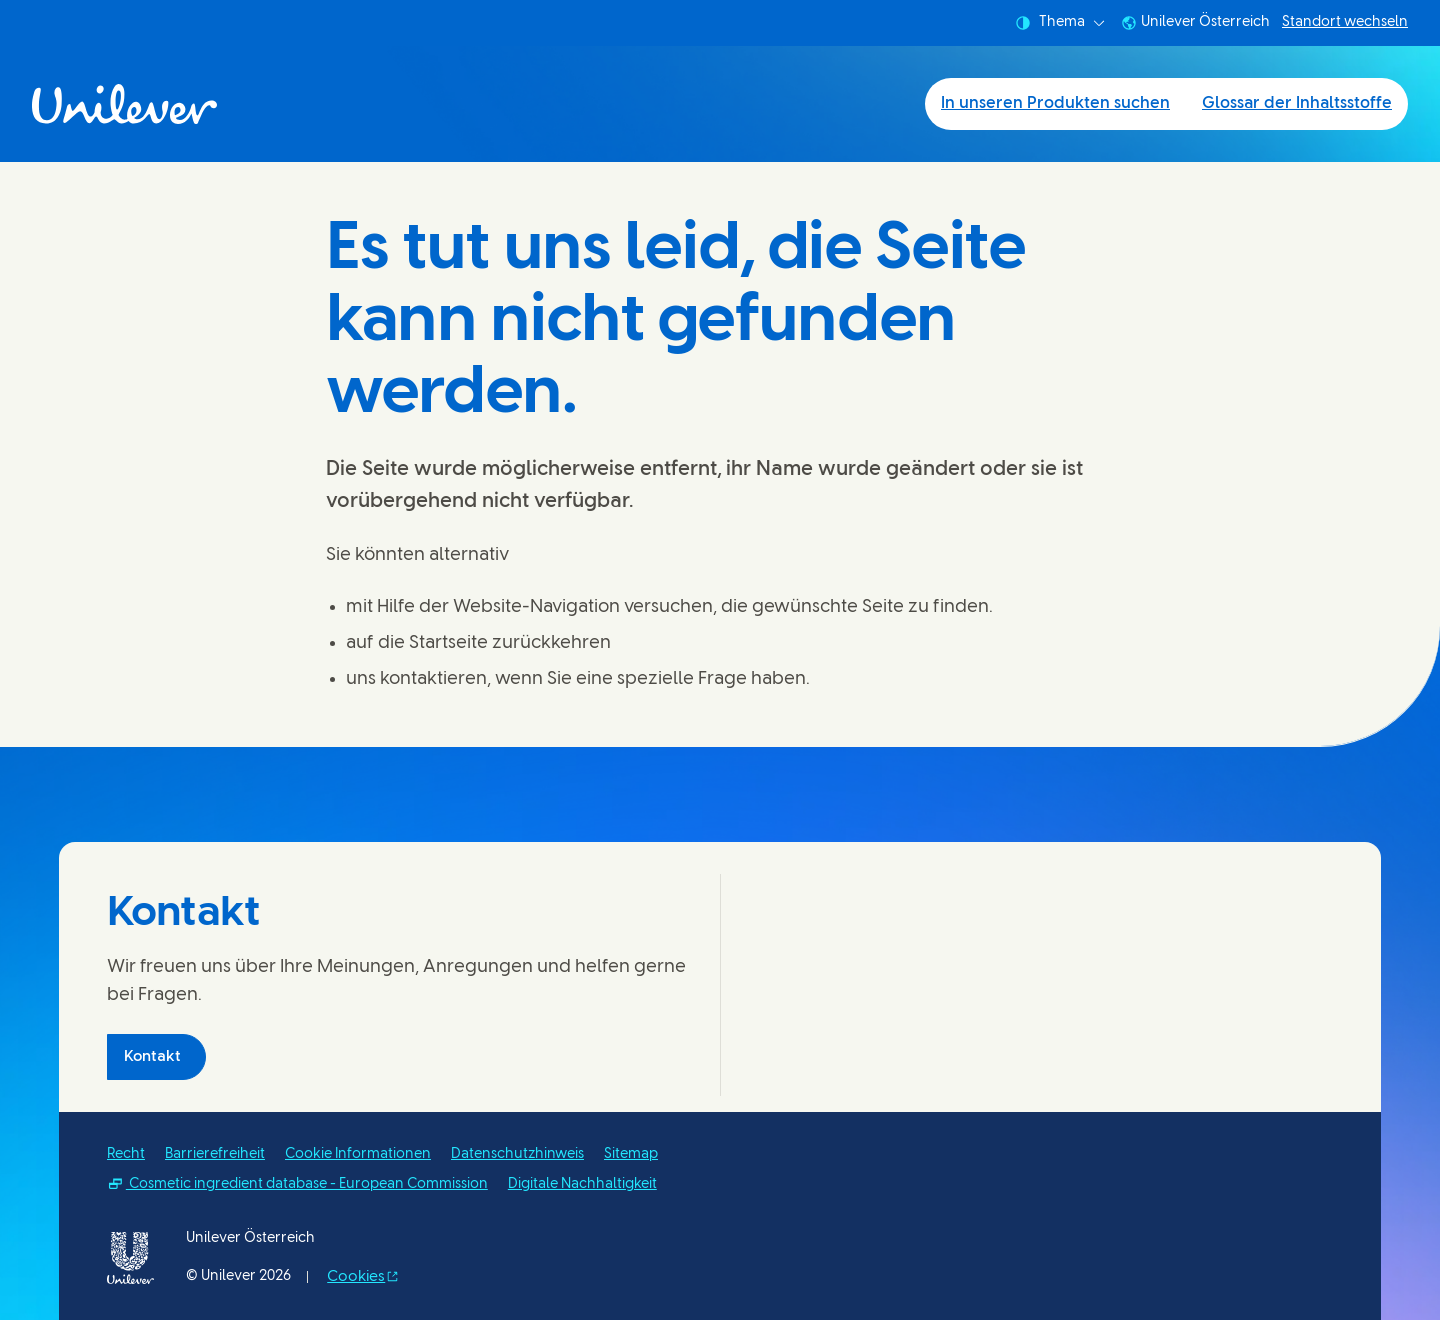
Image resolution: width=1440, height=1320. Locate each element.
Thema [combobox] (1060, 23)
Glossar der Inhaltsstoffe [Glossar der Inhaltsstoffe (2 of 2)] (1297, 103)
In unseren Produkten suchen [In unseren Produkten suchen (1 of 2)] (1055, 103)
